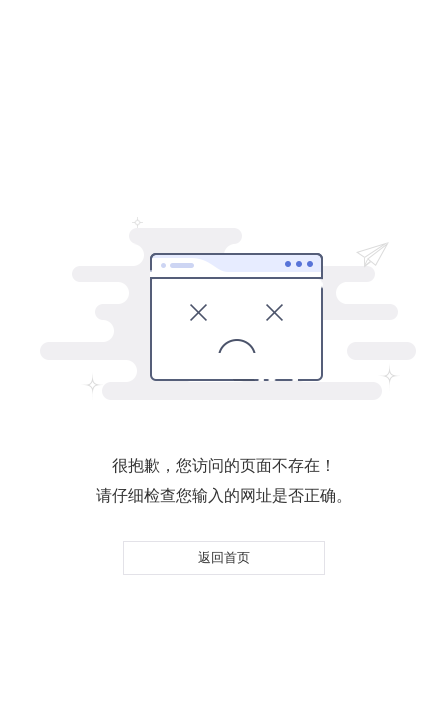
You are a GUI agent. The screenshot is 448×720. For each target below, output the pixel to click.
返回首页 (224, 557)
